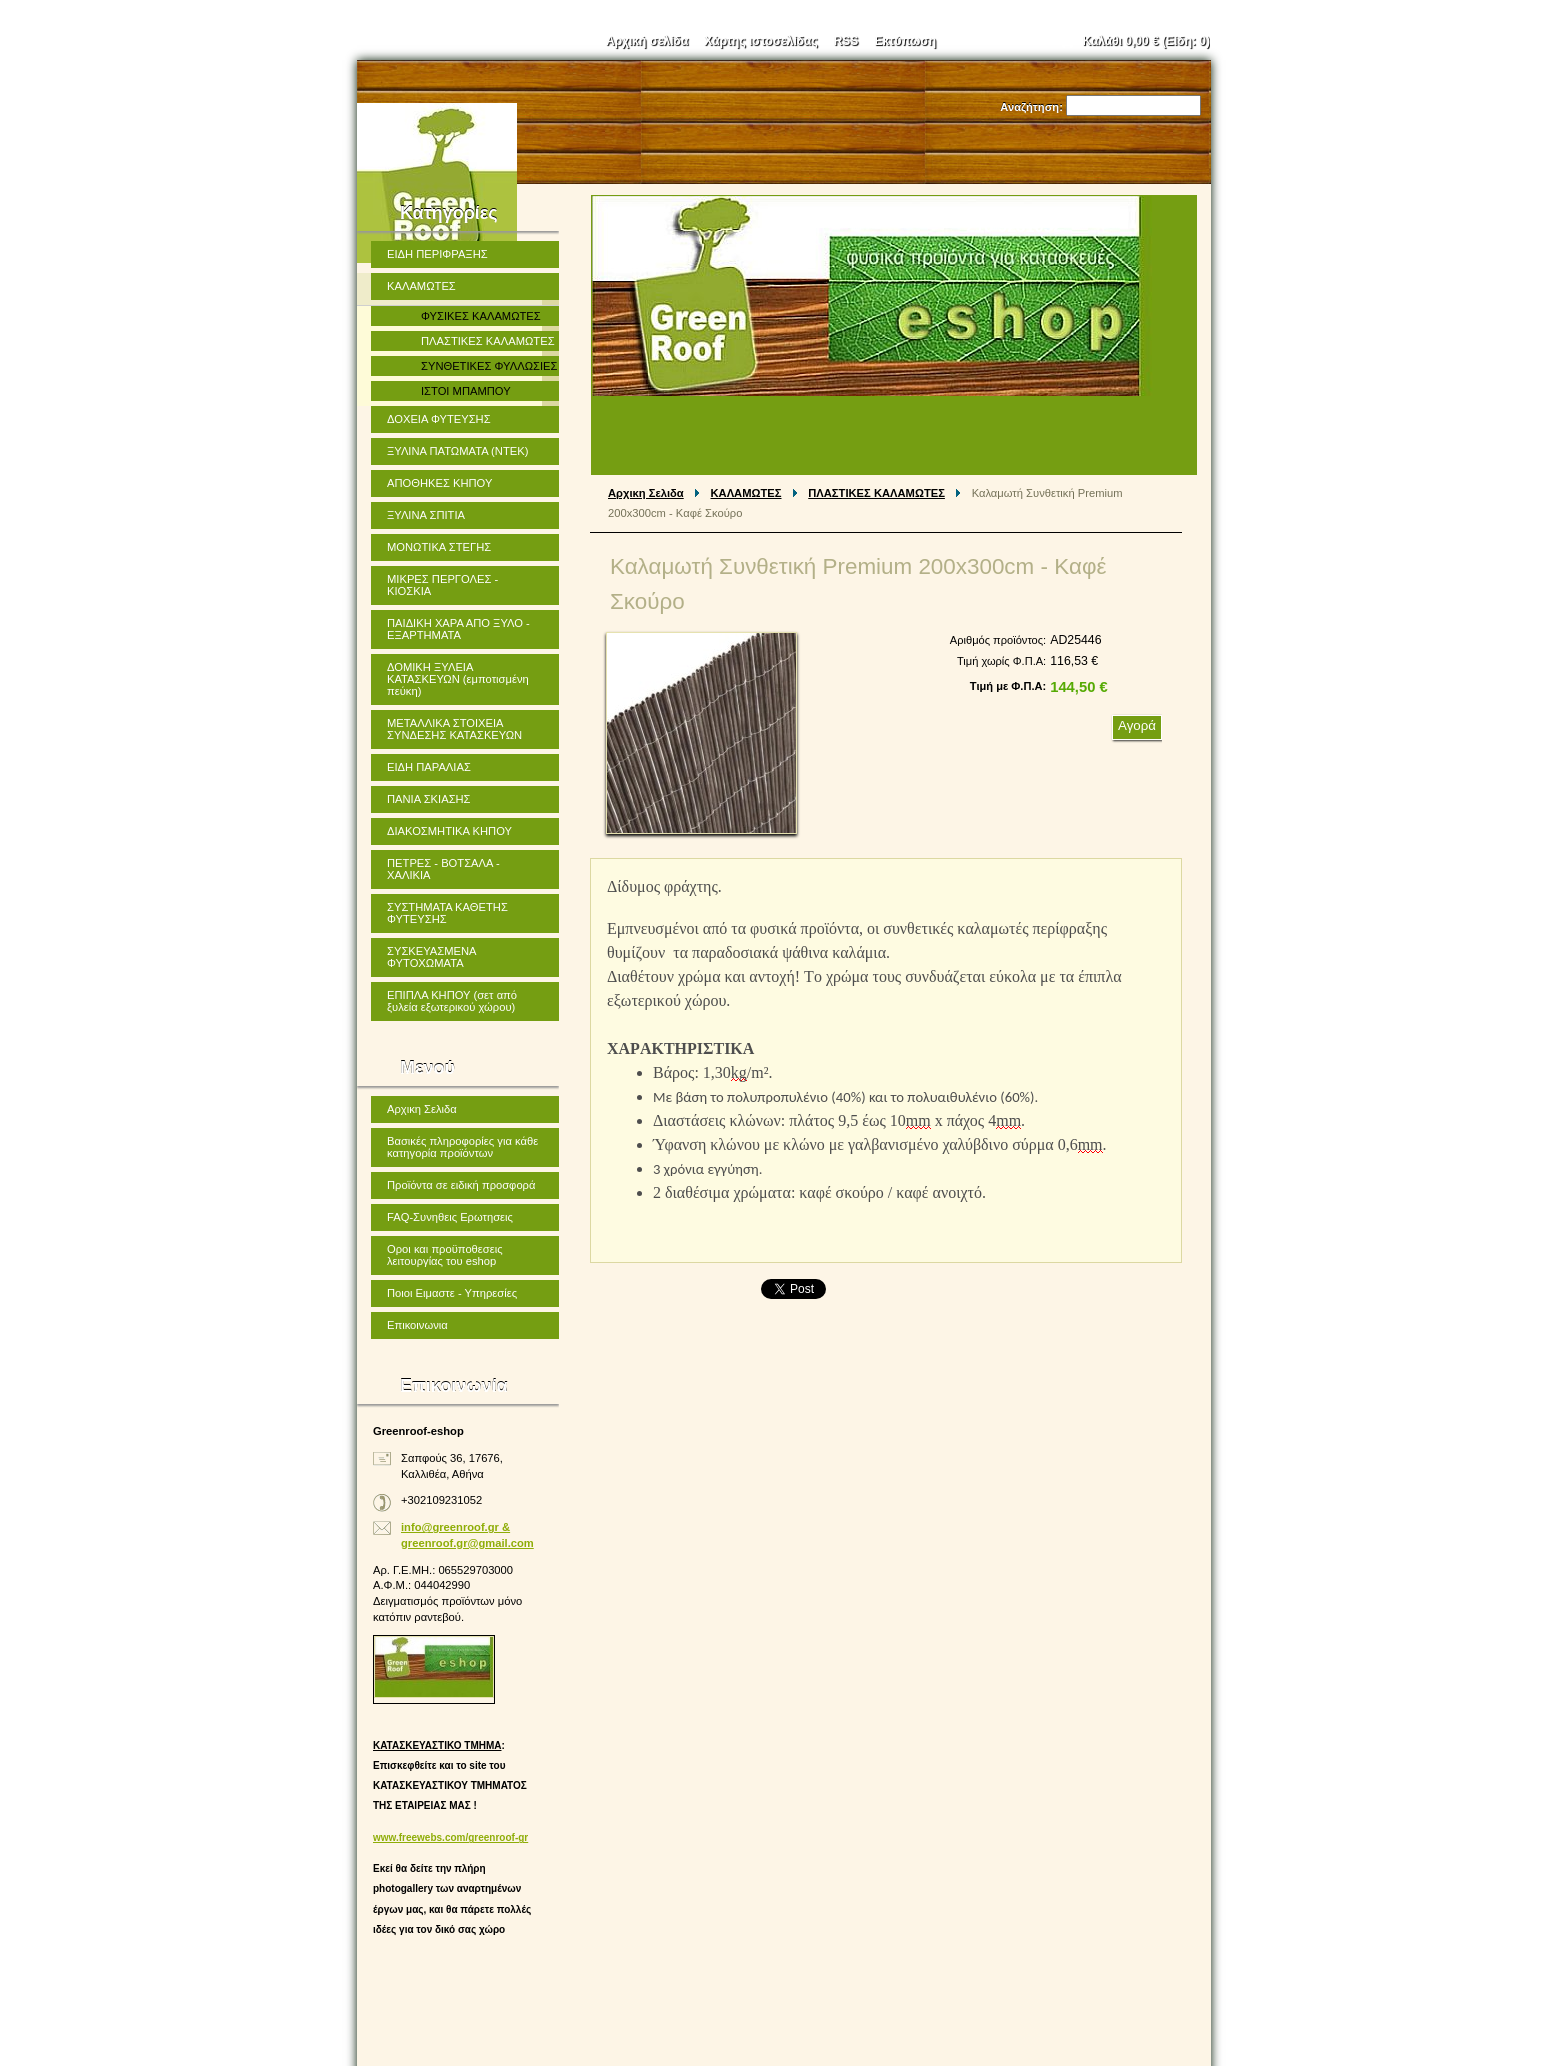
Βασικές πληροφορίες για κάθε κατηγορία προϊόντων (462, 1147)
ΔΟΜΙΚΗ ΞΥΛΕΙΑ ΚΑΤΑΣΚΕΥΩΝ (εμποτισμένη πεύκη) (458, 679)
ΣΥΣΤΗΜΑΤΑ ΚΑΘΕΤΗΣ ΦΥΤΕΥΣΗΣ (447, 913)
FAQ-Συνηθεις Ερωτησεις (450, 1217)
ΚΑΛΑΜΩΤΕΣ (746, 493)
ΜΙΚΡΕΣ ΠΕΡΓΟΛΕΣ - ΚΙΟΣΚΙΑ (442, 585)
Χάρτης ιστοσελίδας (760, 41)
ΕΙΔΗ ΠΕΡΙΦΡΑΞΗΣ (437, 254)
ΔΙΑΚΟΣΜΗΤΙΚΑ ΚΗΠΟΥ (449, 831)
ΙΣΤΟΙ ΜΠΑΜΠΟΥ (466, 391)
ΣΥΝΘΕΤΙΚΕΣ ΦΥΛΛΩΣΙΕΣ (489, 366)
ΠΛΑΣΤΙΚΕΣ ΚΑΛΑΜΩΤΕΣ (876, 493)
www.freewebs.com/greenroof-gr (450, 1837)
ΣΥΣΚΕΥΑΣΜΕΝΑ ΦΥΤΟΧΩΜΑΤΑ (432, 957)
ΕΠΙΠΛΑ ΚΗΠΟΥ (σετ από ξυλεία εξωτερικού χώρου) (452, 1001)
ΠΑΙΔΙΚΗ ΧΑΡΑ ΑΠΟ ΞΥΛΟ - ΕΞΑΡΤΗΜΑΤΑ (458, 629)
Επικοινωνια (417, 1325)
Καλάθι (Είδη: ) (1147, 41)
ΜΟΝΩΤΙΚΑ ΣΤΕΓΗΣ (439, 547)
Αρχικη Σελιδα (646, 493)
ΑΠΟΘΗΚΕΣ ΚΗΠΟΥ (439, 483)
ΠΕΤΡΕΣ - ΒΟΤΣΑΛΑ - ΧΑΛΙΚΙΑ (443, 869)
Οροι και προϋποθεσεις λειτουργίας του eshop (445, 1255)
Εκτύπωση (905, 41)
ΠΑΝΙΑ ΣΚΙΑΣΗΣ (429, 799)
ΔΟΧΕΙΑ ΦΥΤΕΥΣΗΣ (439, 419)
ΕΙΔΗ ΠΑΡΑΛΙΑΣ (429, 767)
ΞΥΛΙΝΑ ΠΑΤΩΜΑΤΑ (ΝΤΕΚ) (457, 451)
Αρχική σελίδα (647, 41)
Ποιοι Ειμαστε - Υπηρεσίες (452, 1293)
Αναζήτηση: (1031, 107)
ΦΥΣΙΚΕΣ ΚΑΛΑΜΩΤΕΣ (481, 316)
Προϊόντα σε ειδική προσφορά (461, 1185)
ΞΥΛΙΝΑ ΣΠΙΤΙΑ (426, 515)
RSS (846, 41)
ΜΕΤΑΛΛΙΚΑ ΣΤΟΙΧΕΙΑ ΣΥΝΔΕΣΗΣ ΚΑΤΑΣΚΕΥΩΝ (454, 729)
